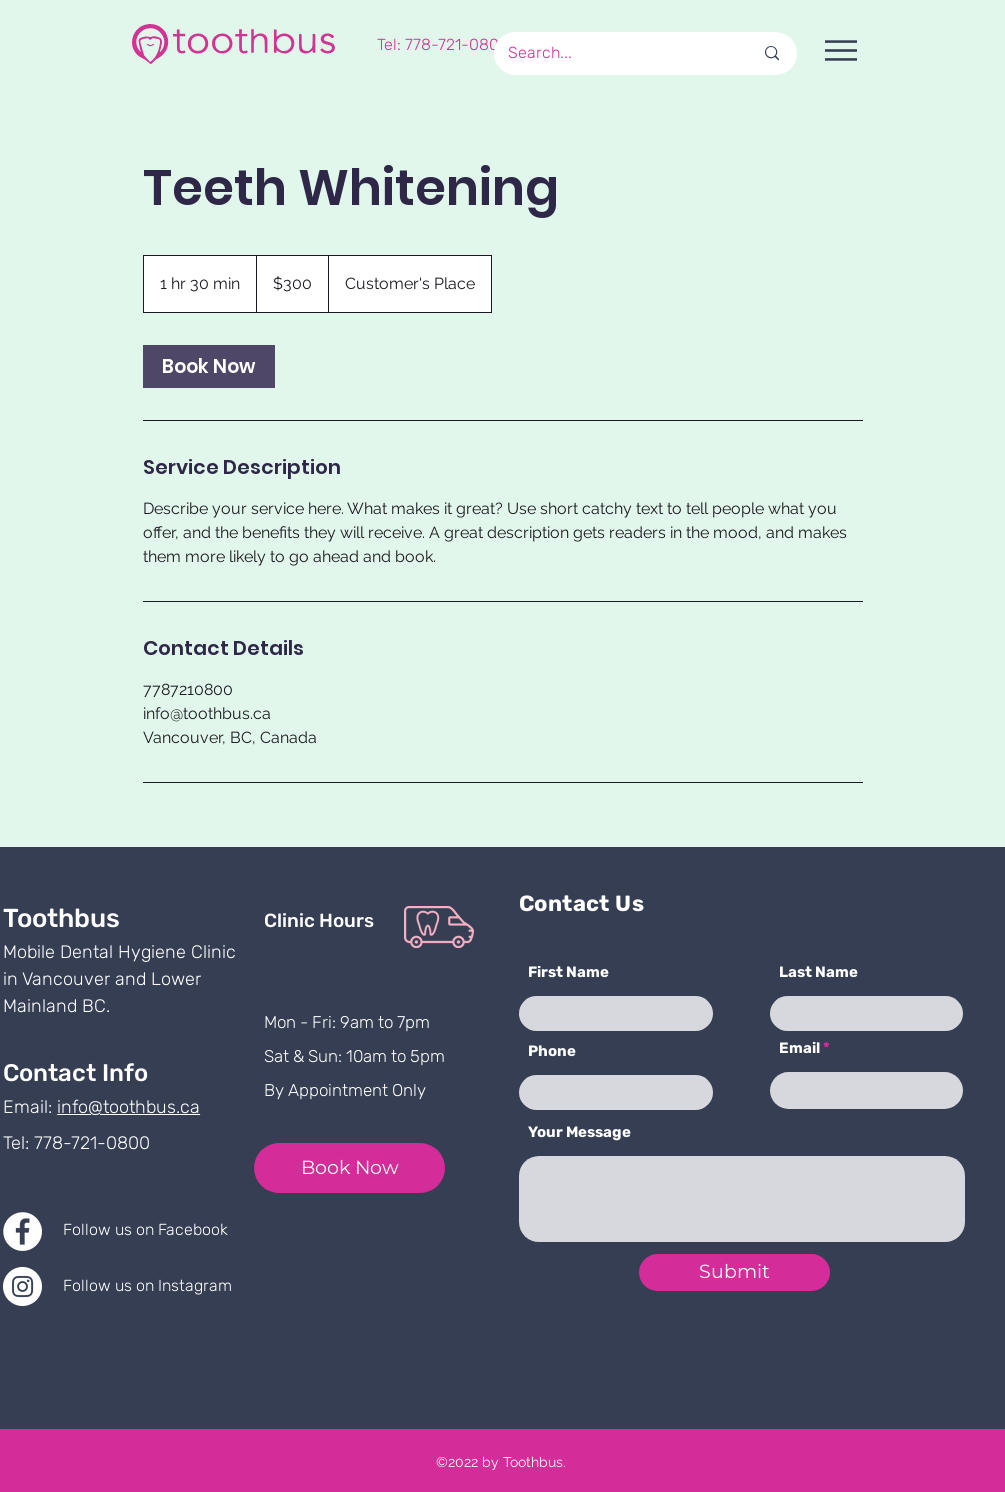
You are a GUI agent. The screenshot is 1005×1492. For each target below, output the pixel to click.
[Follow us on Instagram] (167, 1286)
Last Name (818, 972)
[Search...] (606, 53)
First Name (568, 972)
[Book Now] (349, 1168)
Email (799, 1048)
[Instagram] (22, 1286)
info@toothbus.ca (128, 1107)
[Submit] (734, 1272)
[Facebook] (22, 1231)
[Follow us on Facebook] (165, 1230)
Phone (552, 1051)
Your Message (579, 1132)
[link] (209, 366)
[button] (841, 50)
